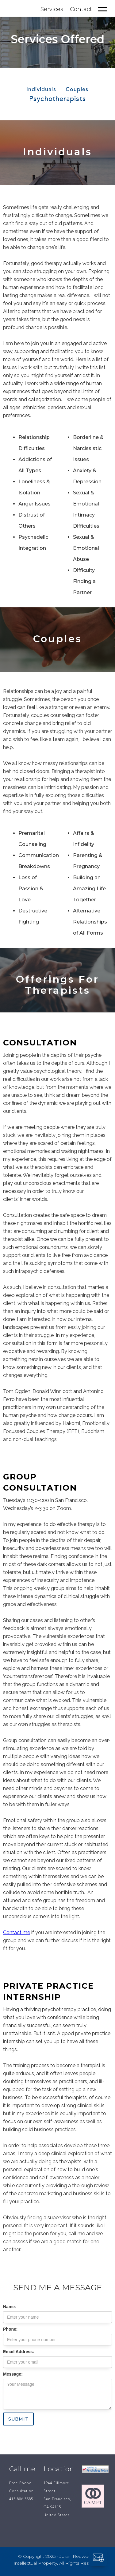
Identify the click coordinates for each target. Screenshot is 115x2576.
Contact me (16, 1932)
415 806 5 (18, 2499)
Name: (9, 2306)
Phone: (10, 2329)
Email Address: (18, 2351)
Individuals (41, 89)
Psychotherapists (57, 99)
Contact (81, 9)
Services (51, 9)
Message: (13, 2374)
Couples (77, 89)
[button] (102, 9)
